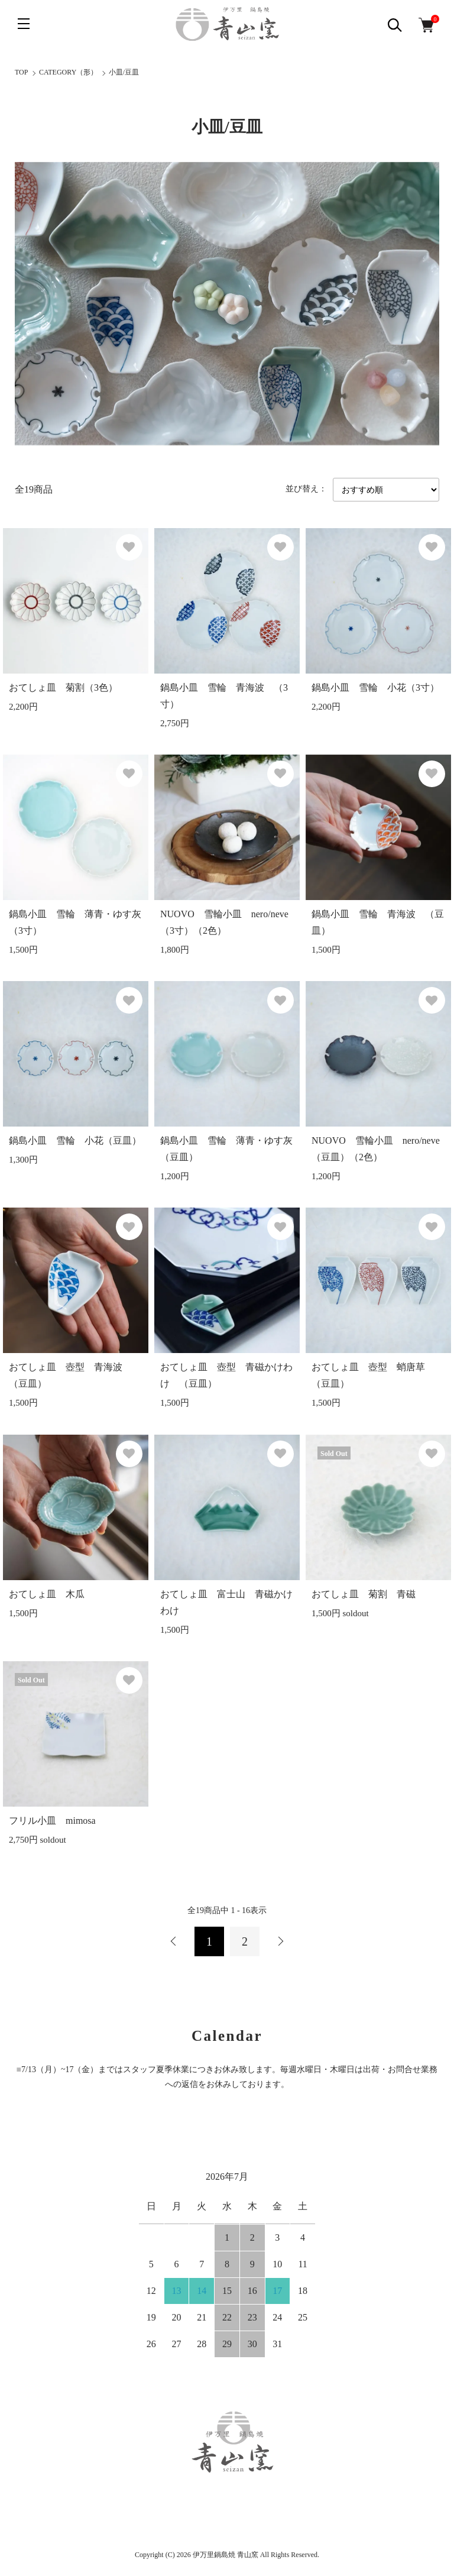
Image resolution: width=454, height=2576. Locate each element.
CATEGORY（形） (68, 72)
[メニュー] (23, 23)
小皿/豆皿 (124, 72)
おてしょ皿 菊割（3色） (63, 687)
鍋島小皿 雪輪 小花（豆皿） (75, 1140)
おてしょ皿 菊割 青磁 (368, 1594)
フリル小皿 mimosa (52, 1821)
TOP (21, 72)
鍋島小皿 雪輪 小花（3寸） (375, 687)
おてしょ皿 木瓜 (47, 1594)
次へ (280, 1941)
